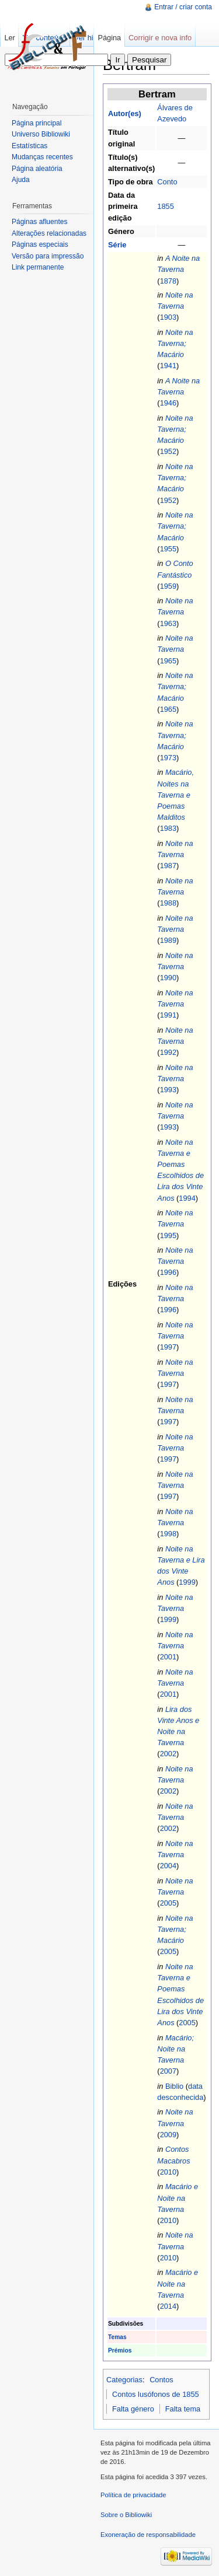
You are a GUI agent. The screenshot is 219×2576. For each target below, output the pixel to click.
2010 (168, 2172)
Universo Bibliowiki (41, 134)
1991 (168, 1015)
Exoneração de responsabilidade (148, 2534)
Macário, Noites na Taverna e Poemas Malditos (175, 795)
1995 (168, 1235)
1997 (168, 1347)
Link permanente (38, 267)
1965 (168, 660)
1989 (168, 940)
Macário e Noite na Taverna (177, 2197)
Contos (161, 2379)
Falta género (133, 2408)
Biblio (174, 2086)
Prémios (119, 2350)
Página (109, 37)
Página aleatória (37, 169)
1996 (168, 1272)
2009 (168, 2134)
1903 (168, 317)
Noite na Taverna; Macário (175, 343)
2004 (168, 1865)
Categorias (124, 2379)
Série (117, 244)
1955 (168, 548)
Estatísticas (29, 146)
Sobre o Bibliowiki (126, 2514)
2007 (168, 2071)
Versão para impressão (48, 256)
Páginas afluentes (39, 222)
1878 (168, 281)
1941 (168, 365)
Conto (167, 181)
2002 (168, 1753)
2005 (168, 1903)
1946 (168, 403)
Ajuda (21, 180)
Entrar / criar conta (183, 7)
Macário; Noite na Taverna (175, 2048)
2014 (168, 2306)
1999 (187, 1582)
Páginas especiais (40, 244)
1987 (168, 865)
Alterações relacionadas (49, 233)
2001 (168, 1656)
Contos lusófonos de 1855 (155, 2394)
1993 (168, 1089)
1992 (168, 1052)
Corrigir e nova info (160, 37)
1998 (168, 1533)
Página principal (36, 123)
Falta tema (182, 2408)
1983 (168, 828)
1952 (168, 451)
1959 (168, 586)
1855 (165, 206)
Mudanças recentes (42, 157)
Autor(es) (124, 113)
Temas (117, 2337)
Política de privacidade (133, 2494)
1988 (168, 903)
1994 (187, 1198)
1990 (168, 977)
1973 (168, 757)
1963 (168, 623)
